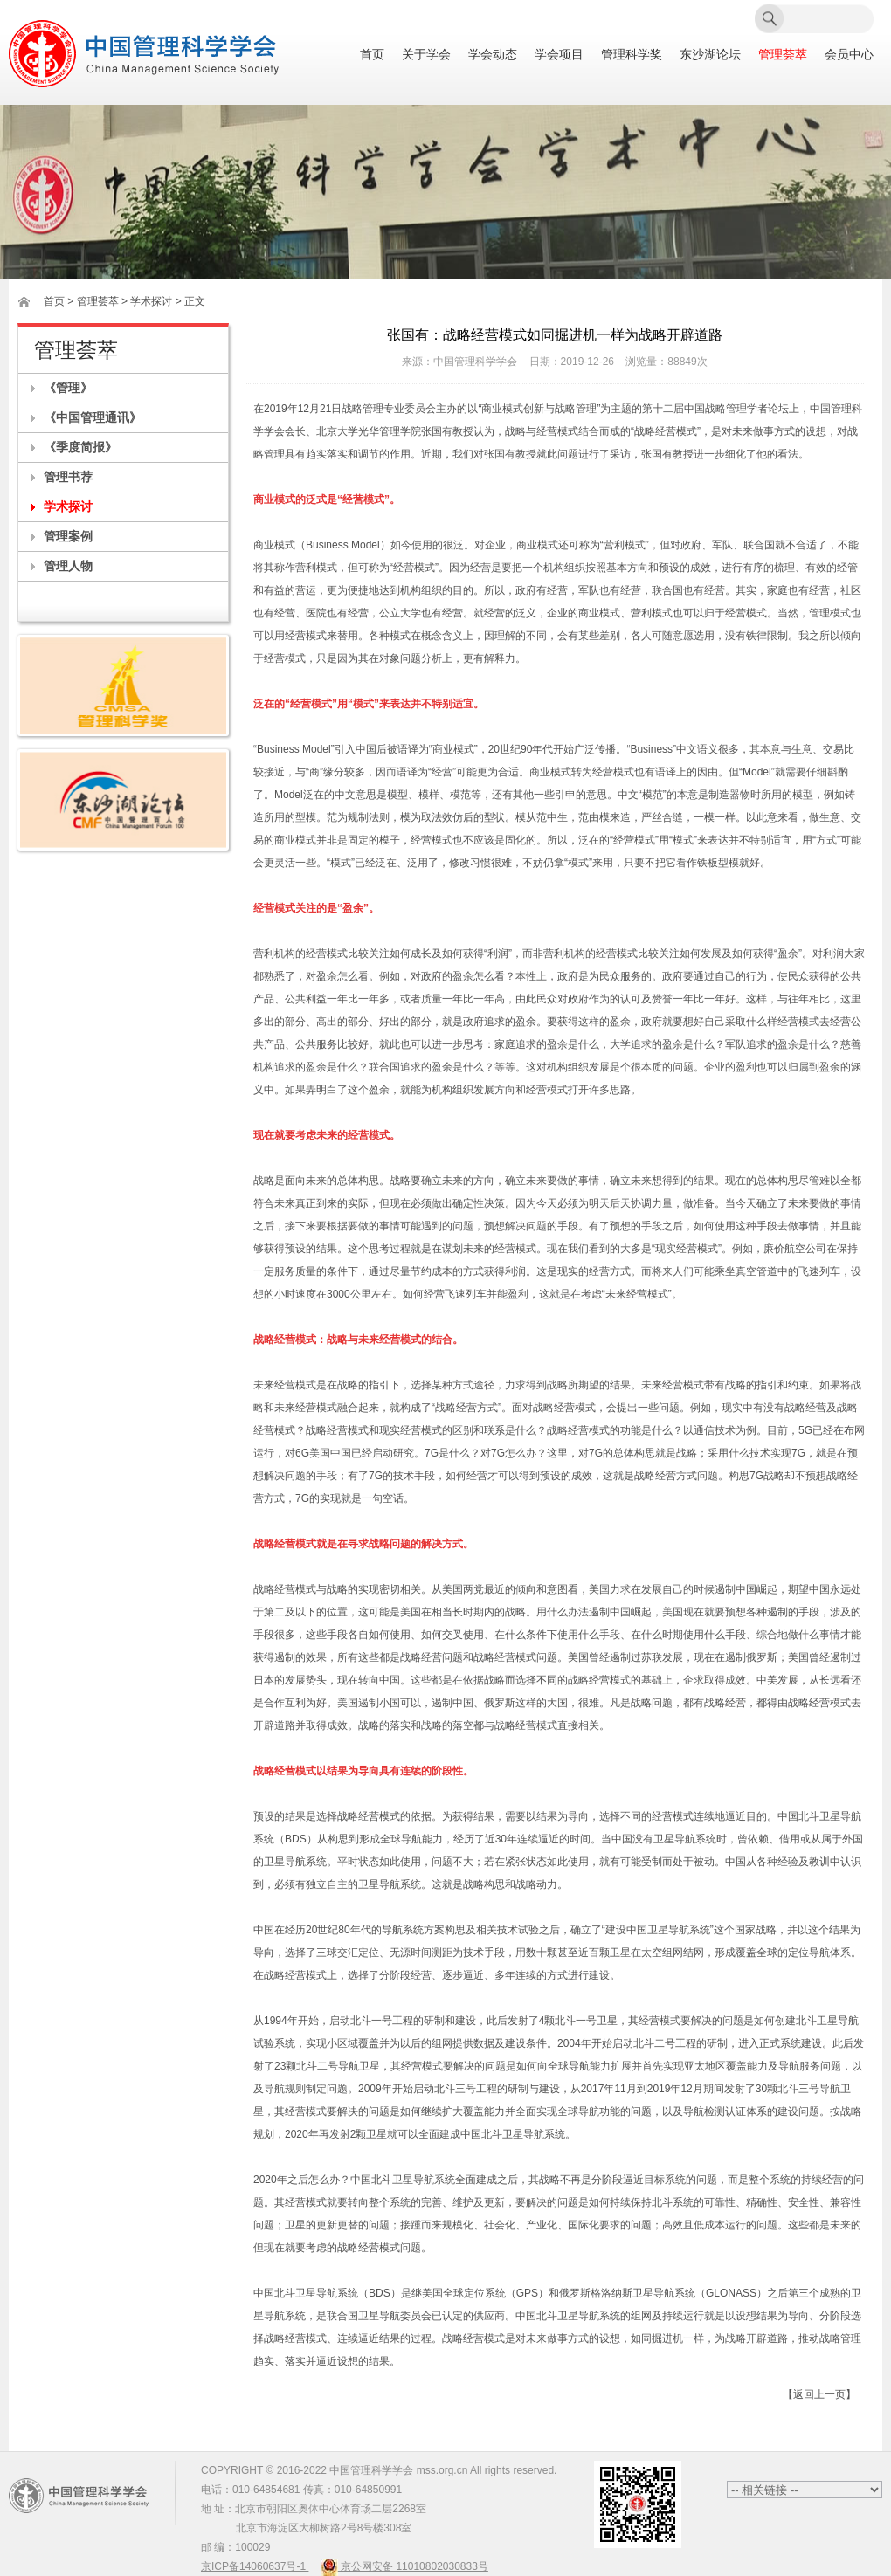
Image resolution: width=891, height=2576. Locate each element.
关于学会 (426, 54)
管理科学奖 (631, 54)
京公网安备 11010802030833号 (404, 2566)
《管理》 (68, 388)
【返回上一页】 (819, 2394)
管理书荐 (68, 477)
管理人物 (68, 566)
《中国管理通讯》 (93, 417)
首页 (372, 54)
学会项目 (559, 54)
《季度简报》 (80, 447)
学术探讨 (68, 506)
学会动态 (492, 54)
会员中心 (849, 54)
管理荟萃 (782, 54)
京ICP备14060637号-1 (254, 2566)
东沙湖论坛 (710, 54)
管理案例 (68, 536)
